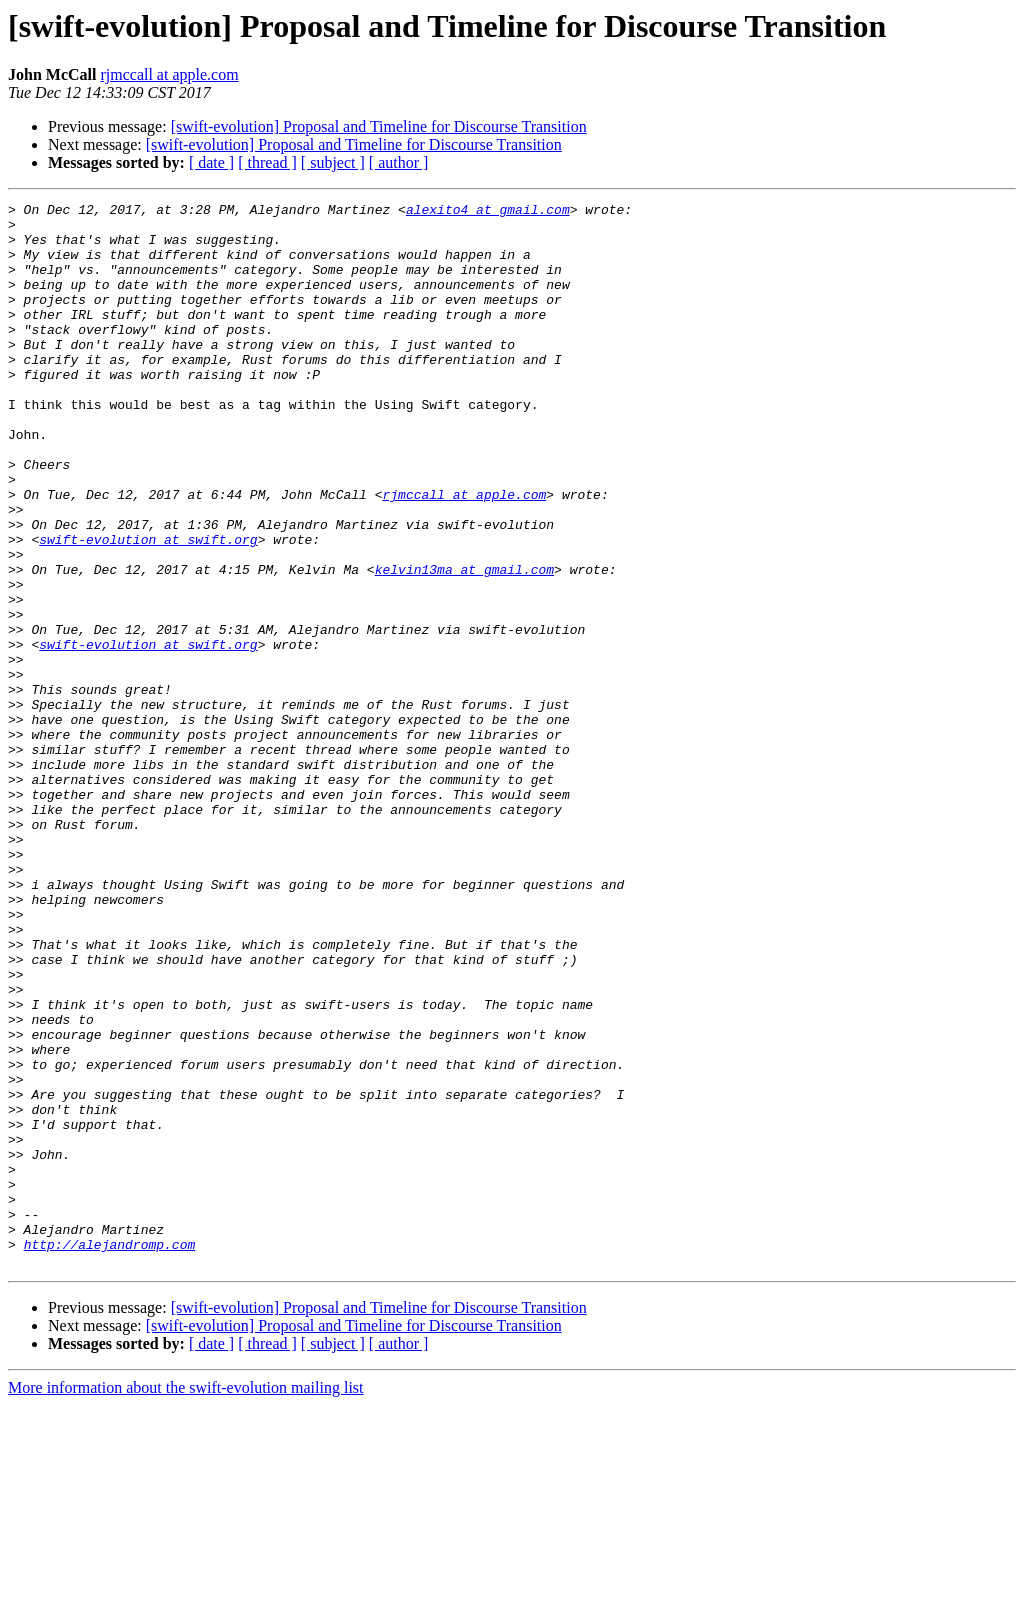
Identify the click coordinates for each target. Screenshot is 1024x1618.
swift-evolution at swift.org (148, 608)
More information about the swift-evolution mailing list (186, 1600)
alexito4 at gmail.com (488, 212)
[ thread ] (267, 162)
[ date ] (211, 162)
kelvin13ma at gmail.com (464, 644)
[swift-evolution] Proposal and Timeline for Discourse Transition (379, 126)
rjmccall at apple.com (169, 74)
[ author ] (399, 162)
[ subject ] (333, 162)
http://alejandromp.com (110, 1454)
